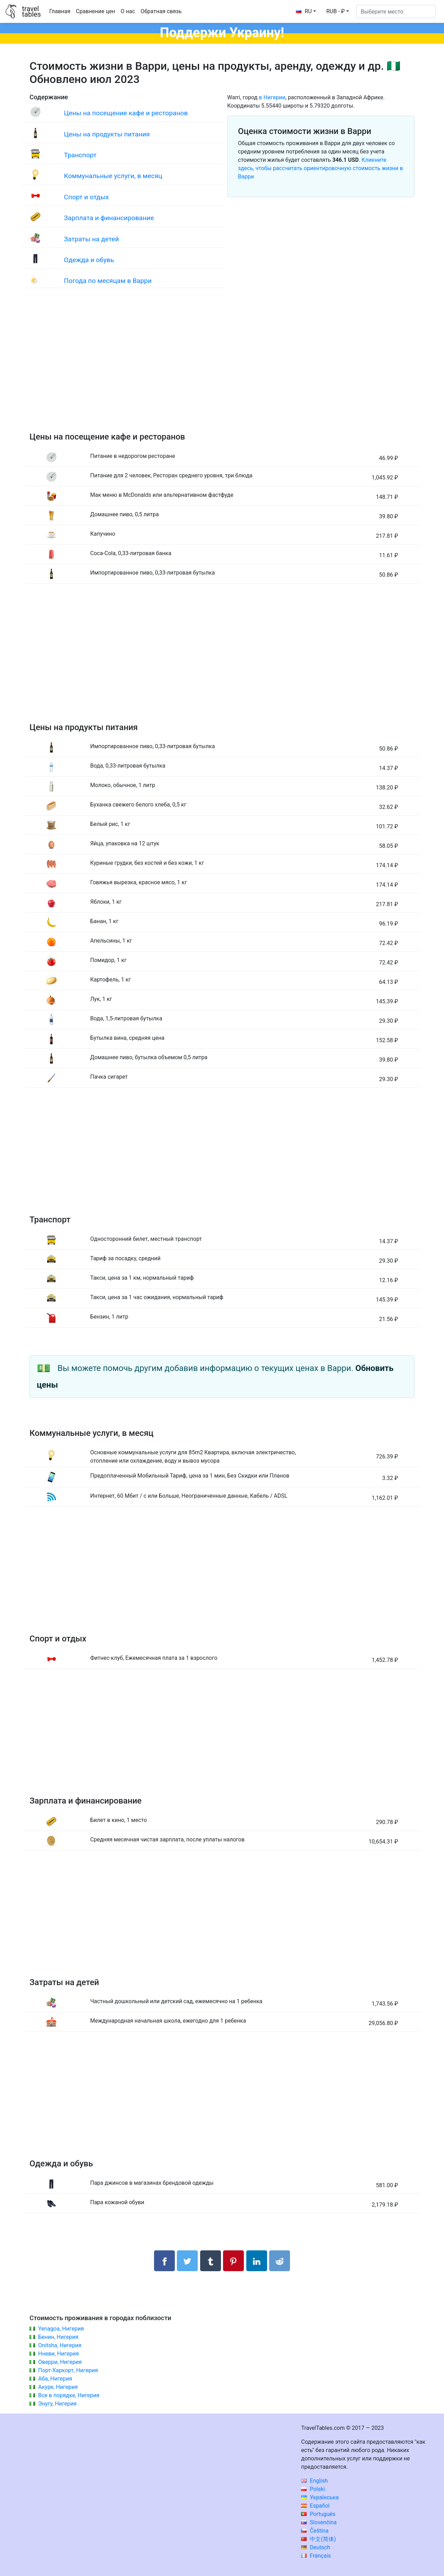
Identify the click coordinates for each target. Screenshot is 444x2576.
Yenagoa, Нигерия (61, 2328)
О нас (128, 11)
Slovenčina (318, 2522)
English (314, 2480)
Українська (320, 2497)
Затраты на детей (91, 239)
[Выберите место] (396, 11)
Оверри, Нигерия (60, 2362)
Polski (313, 2489)
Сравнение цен (95, 11)
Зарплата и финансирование (109, 218)
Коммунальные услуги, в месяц (113, 176)
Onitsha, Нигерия (60, 2345)
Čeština (314, 2530)
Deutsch (315, 2547)
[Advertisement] (222, 367)
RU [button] (303, 11)
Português (318, 2514)
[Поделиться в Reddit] (279, 2260)
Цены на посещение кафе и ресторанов (126, 113)
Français (316, 2555)
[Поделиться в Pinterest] (233, 2260)
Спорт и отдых (86, 197)
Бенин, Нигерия (58, 2337)
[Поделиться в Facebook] (164, 2260)
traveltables (31, 11)
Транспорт (80, 155)
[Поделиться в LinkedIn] (256, 2260)
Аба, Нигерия (55, 2378)
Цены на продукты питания (107, 134)
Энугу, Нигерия (57, 2403)
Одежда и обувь (89, 260)
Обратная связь (161, 11)
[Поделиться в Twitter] (187, 2260)
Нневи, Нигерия (58, 2353)
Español (315, 2505)
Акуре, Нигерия (58, 2387)
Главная (59, 11)
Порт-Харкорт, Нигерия (68, 2370)
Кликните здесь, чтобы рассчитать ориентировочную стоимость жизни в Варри (320, 168)
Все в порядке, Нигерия (69, 2395)
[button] (337, 11)
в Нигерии (272, 97)
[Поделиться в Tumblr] (210, 2260)
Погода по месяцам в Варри (108, 281)
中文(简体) (318, 2539)
